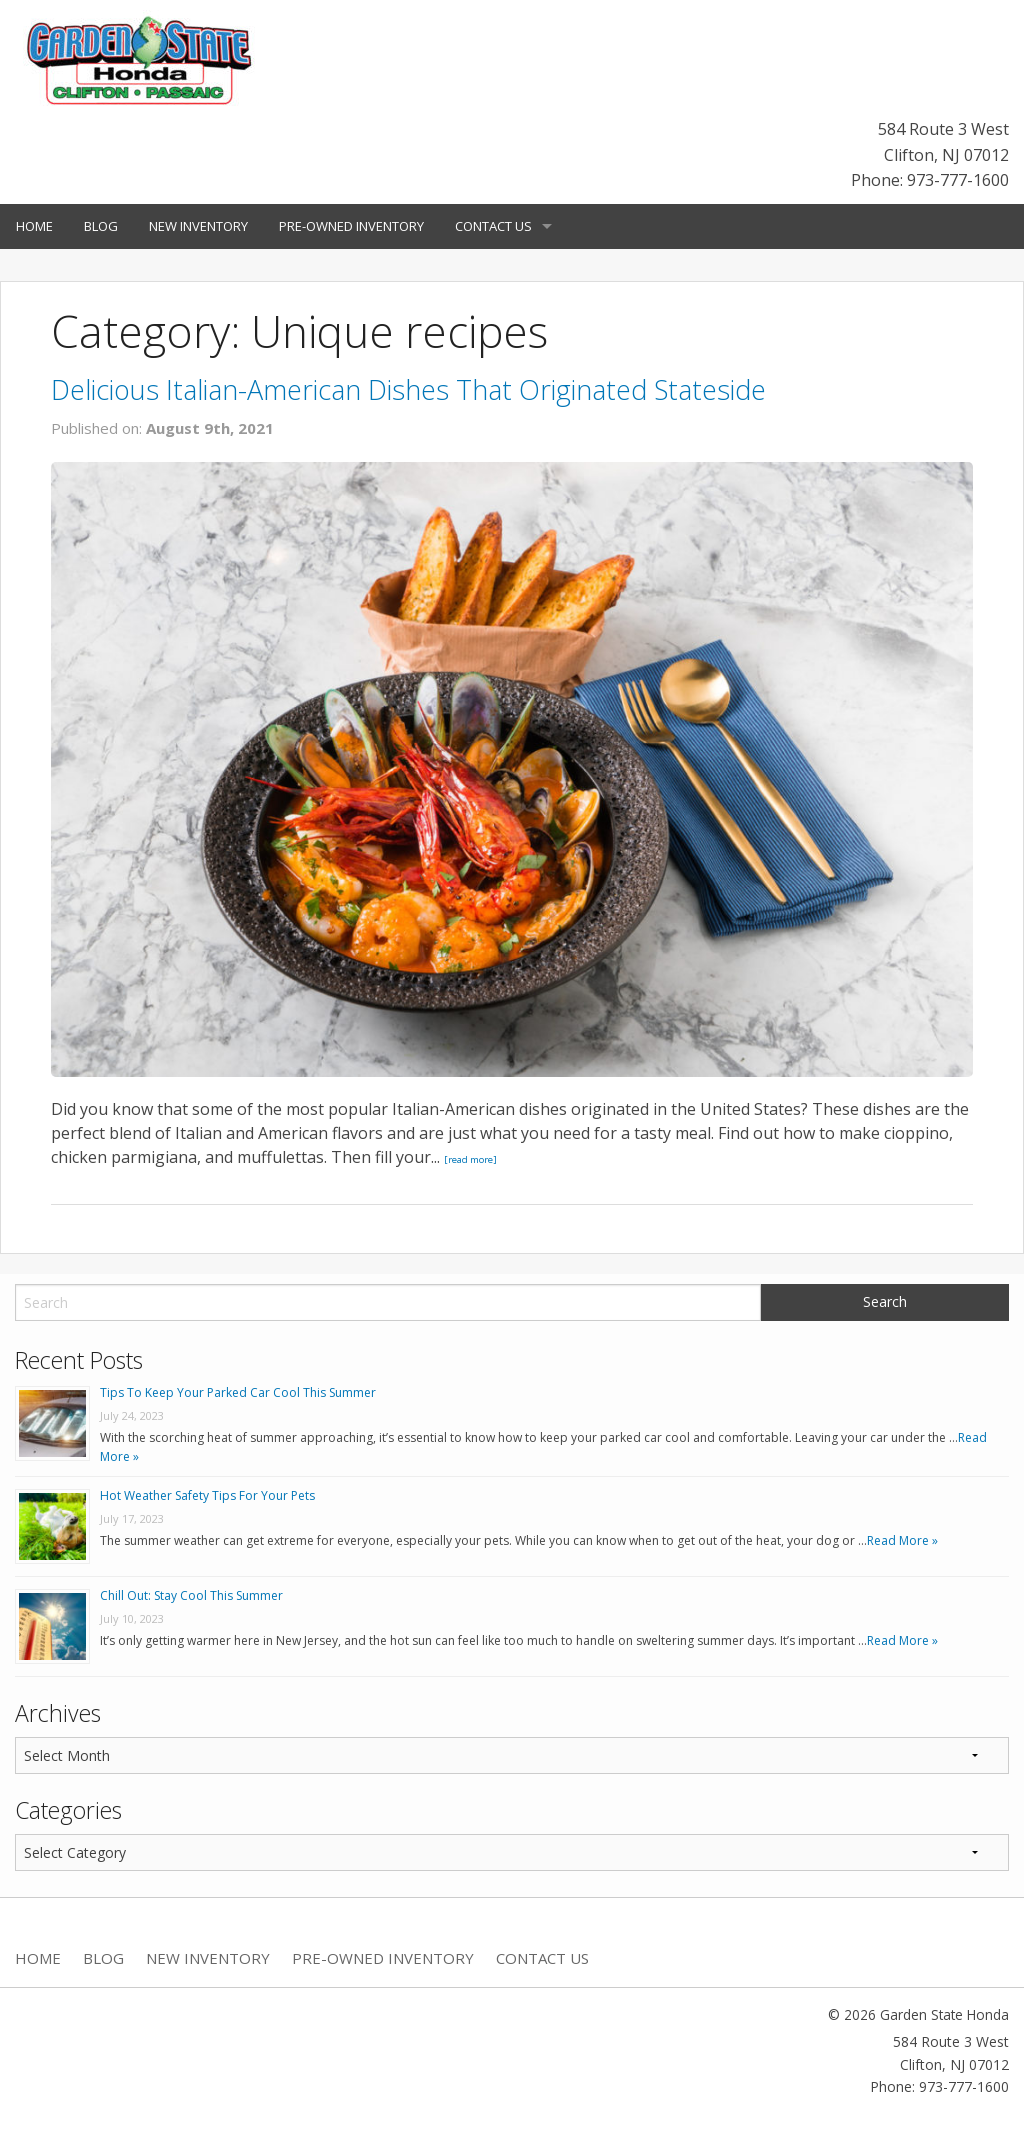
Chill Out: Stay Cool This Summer (191, 1595)
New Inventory (198, 226)
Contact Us (493, 226)
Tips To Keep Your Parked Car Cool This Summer (238, 1392)
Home (34, 226)
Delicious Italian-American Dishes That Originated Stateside (408, 389)
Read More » (902, 1540)
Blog (101, 226)
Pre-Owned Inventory (351, 226)
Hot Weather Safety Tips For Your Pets (207, 1495)
